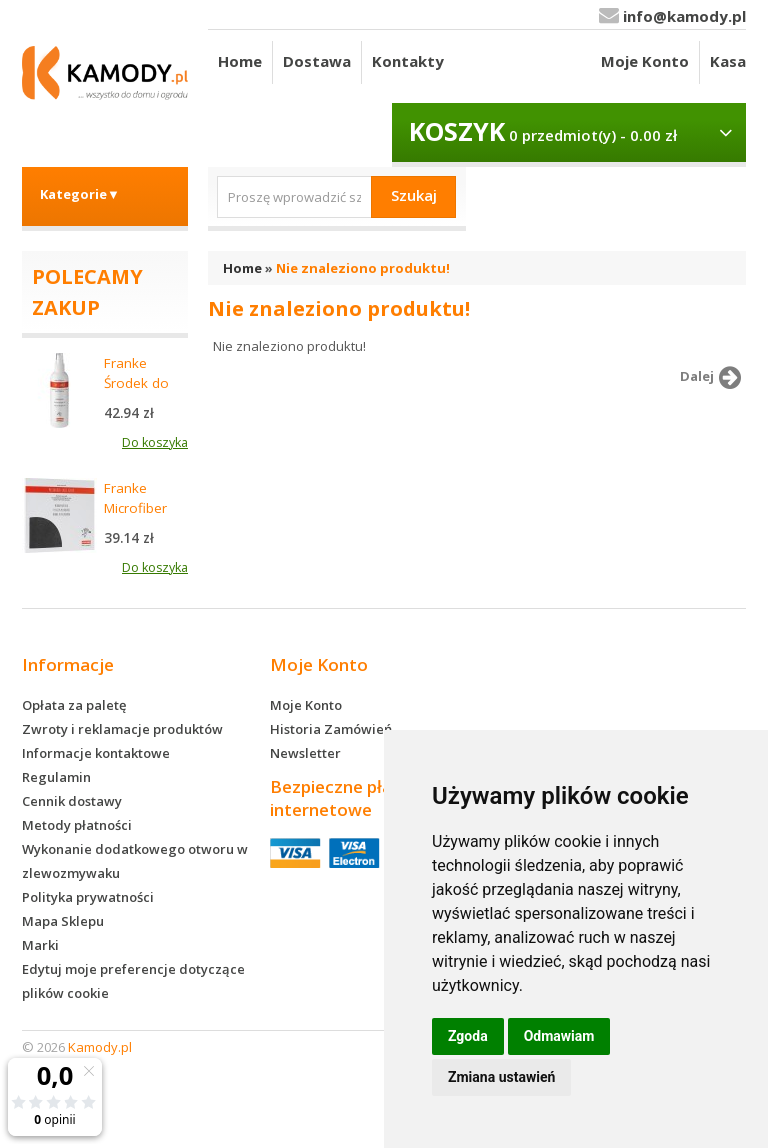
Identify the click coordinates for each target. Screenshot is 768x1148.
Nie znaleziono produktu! (363, 268)
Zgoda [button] (468, 1036)
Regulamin (56, 777)
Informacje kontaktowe (96, 753)
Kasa (728, 61)
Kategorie (80, 194)
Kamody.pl (100, 1047)
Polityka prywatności (88, 897)
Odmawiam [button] (559, 1036)
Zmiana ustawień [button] (501, 1077)
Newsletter (305, 753)
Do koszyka (155, 442)
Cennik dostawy (72, 801)
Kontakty (408, 61)
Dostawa (317, 61)
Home (240, 61)
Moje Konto (645, 61)
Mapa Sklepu (63, 921)
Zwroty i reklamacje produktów (122, 729)
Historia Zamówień (331, 729)
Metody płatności (77, 825)
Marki (40, 945)
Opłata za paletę (74, 705)
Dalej (713, 378)
